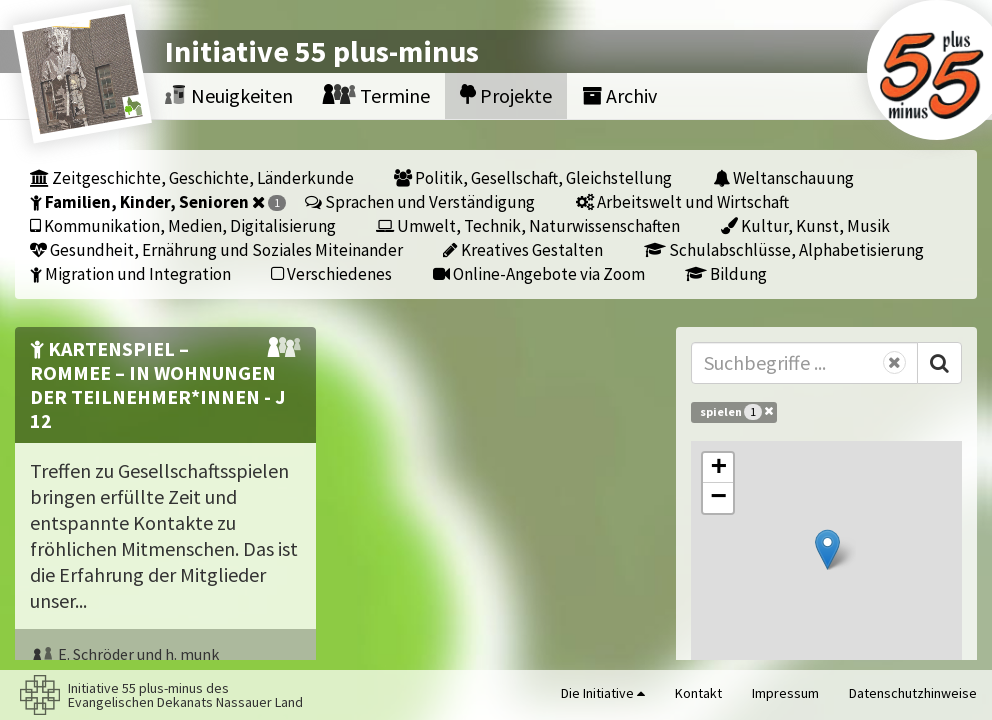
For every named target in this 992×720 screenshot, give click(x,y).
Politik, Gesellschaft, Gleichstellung (533, 177)
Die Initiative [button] (603, 693)
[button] (827, 549)
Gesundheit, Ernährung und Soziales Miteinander (216, 249)
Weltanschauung (783, 177)
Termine (376, 95)
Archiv (619, 95)
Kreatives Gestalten (523, 249)
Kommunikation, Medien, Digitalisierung (183, 225)
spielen (736, 411)
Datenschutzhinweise (913, 693)
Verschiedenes (331, 273)
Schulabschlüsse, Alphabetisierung (784, 249)
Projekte (506, 95)
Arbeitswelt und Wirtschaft (682, 201)
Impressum (785, 693)
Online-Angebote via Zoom (539, 273)
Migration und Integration (130, 273)
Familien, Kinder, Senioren (158, 201)
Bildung (726, 273)
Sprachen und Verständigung (420, 201)
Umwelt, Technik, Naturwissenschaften (528, 225)
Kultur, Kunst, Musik (805, 225)
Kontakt (698, 693)
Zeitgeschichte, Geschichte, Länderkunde (192, 177)
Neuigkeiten (229, 95)
